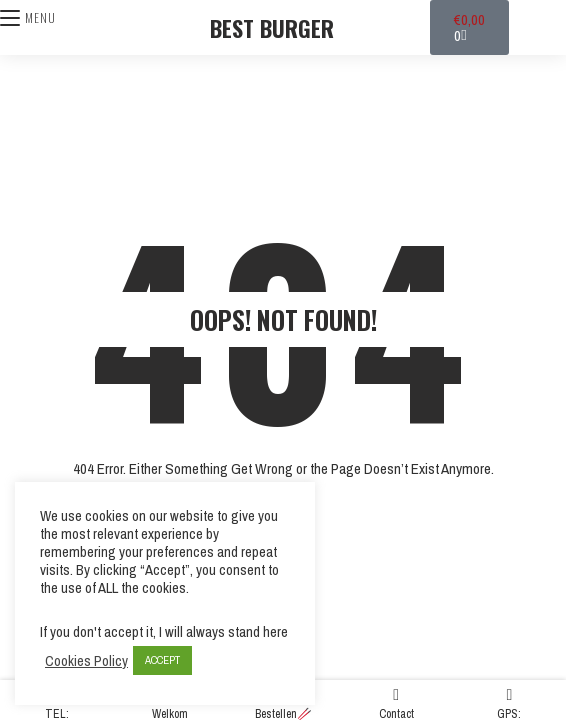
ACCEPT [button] (162, 660)
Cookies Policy (86, 661)
